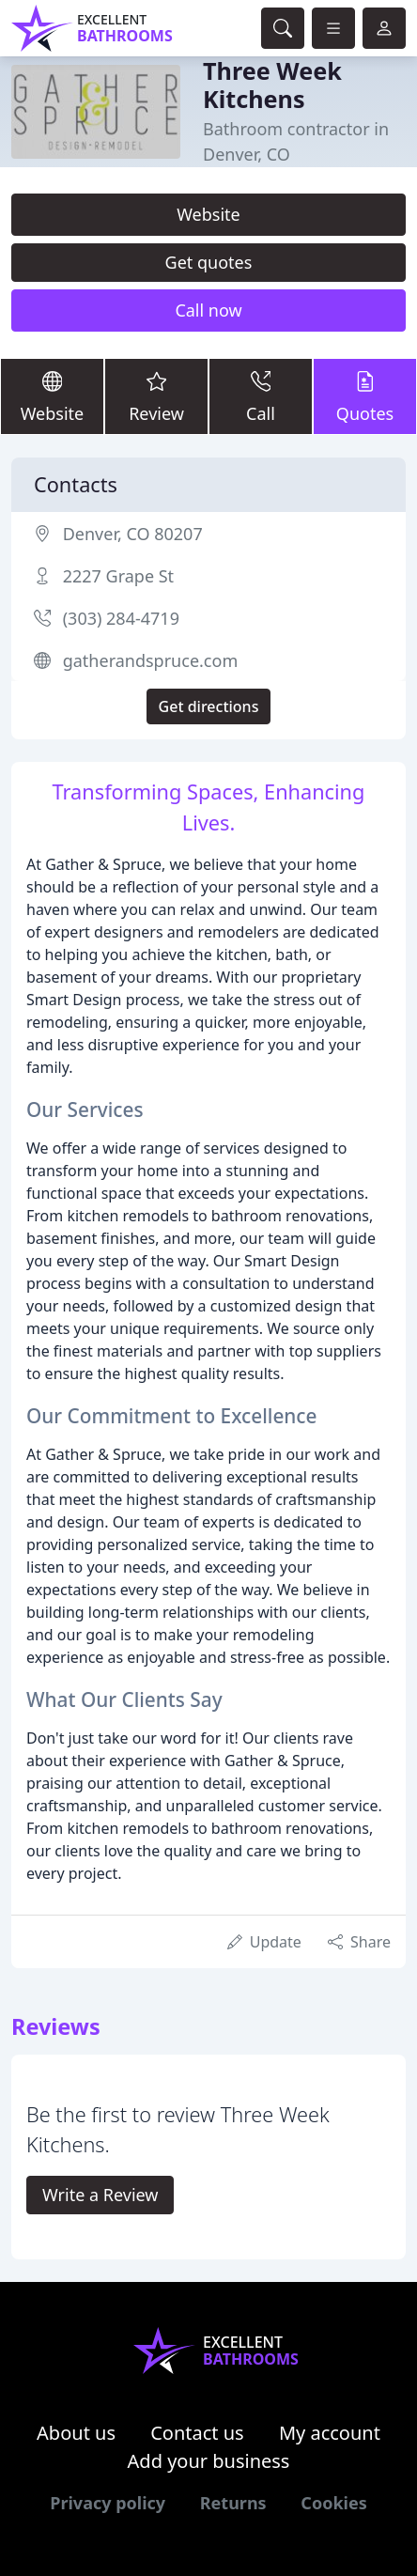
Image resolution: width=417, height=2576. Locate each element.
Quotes (365, 395)
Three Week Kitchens (272, 84)
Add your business (209, 2461)
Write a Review (100, 2194)
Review (156, 395)
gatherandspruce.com (151, 660)
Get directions (209, 706)
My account (329, 2432)
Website (208, 214)
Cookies (333, 2502)
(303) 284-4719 (121, 618)
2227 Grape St (118, 576)
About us (76, 2432)
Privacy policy (107, 2502)
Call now (208, 310)
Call (260, 395)
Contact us (197, 2432)
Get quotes (209, 262)
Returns (233, 2502)
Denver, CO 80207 (133, 533)
